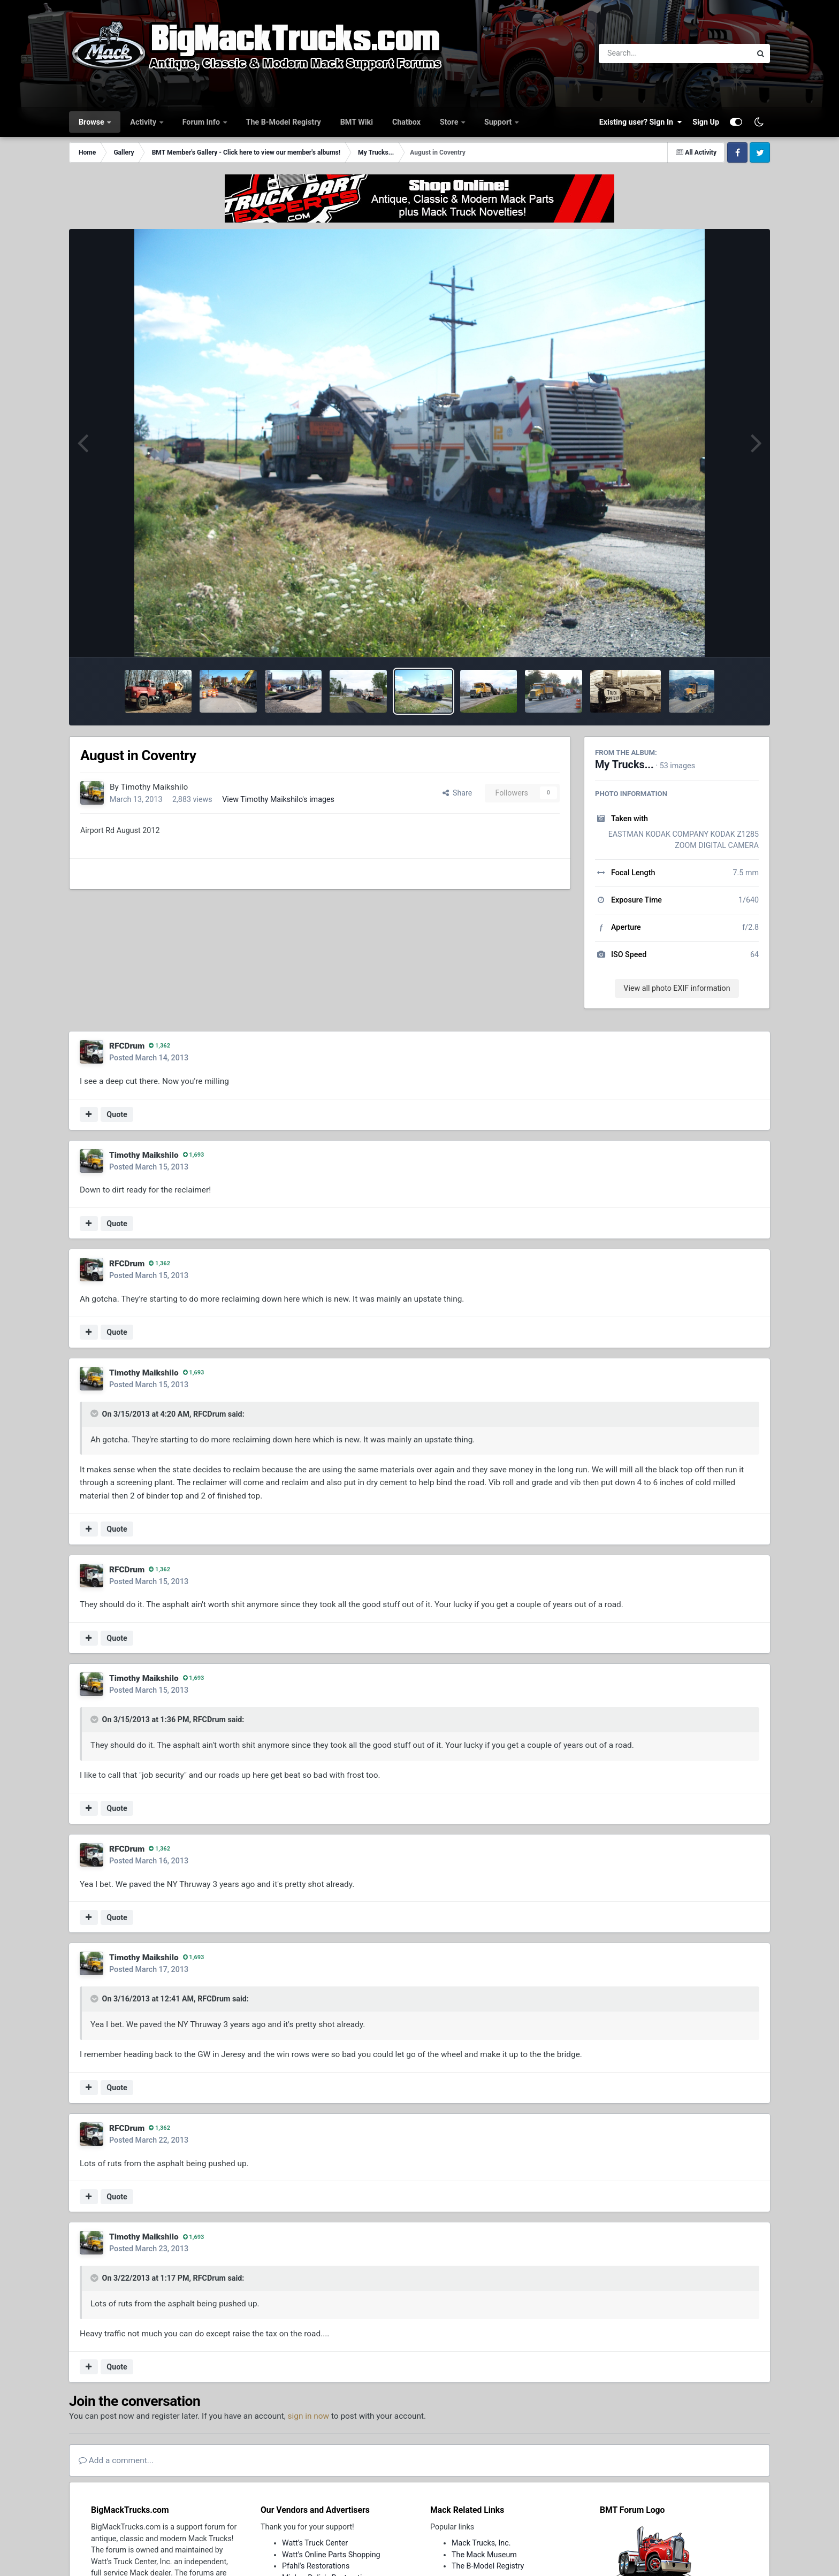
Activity (144, 122)
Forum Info (202, 122)
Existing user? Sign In (640, 122)
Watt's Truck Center (315, 2543)
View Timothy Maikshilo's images (278, 799)
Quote (116, 1114)
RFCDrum (126, 1046)
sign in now (309, 2416)
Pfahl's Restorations (315, 2566)
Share (457, 793)
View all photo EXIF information (676, 988)
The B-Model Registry (283, 122)
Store (450, 122)
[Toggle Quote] (95, 1413)
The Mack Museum (484, 2554)
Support (499, 122)
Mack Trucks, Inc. (481, 2543)
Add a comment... (116, 2460)
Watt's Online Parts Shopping (331, 2554)
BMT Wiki (356, 122)
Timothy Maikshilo (154, 787)
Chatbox (406, 122)
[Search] (645, 53)
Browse (92, 122)
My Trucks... (624, 765)
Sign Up (705, 122)
